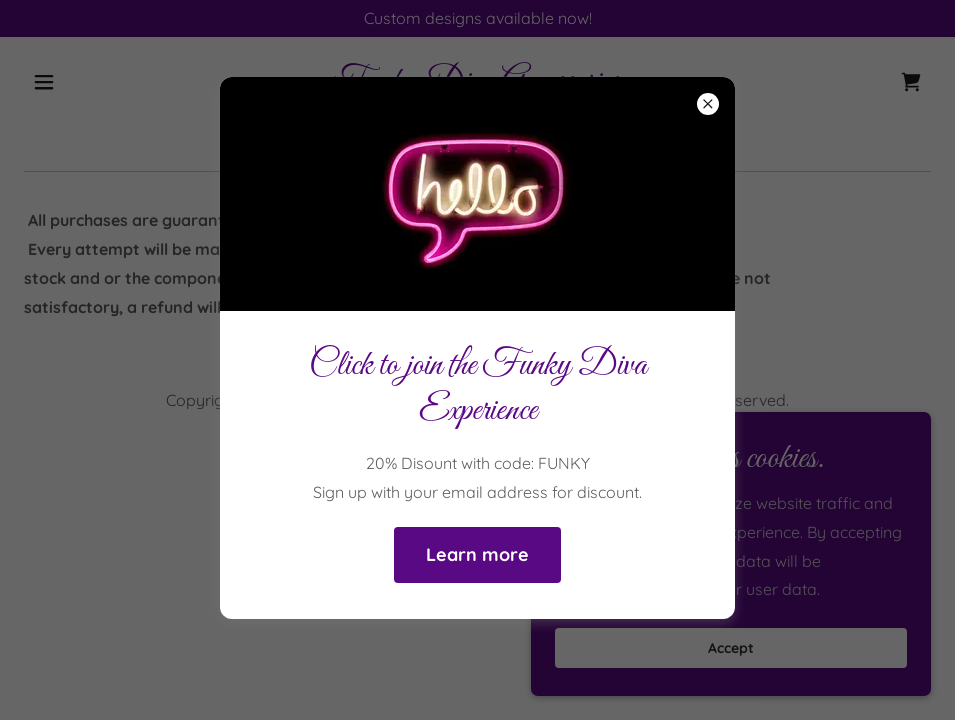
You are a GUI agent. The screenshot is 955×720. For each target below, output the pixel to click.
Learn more (477, 554)
